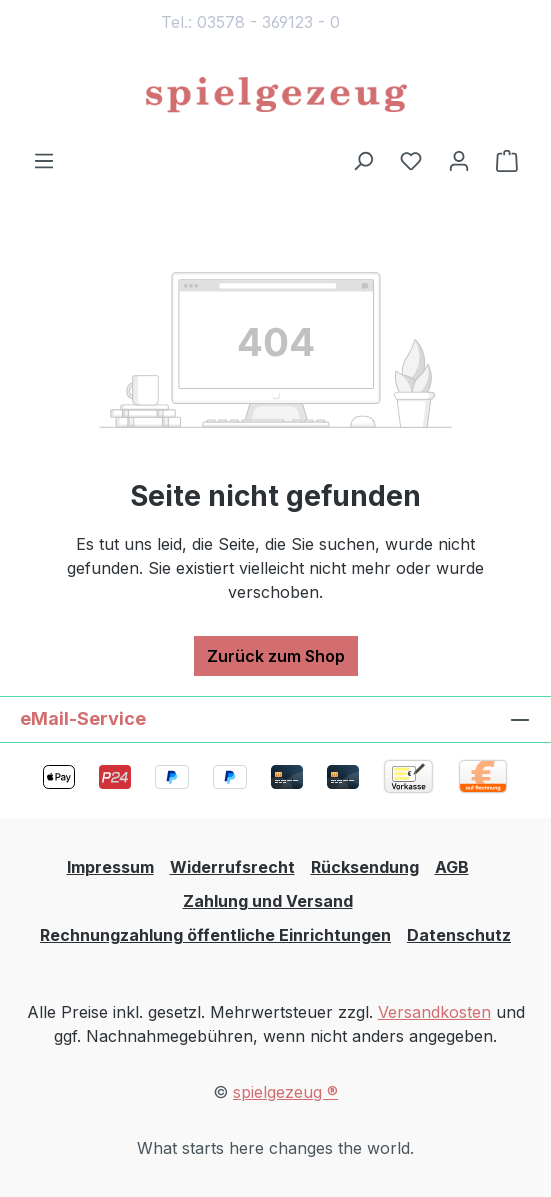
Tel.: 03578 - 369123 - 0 (250, 22)
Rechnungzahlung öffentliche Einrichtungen (215, 935)
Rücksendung (365, 867)
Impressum (110, 867)
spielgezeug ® (285, 1092)
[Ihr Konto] (459, 160)
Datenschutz (459, 935)
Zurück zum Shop (276, 656)
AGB (452, 867)
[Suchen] (363, 160)
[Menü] (44, 160)
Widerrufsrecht (232, 867)
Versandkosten (434, 1012)
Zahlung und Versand (268, 901)
